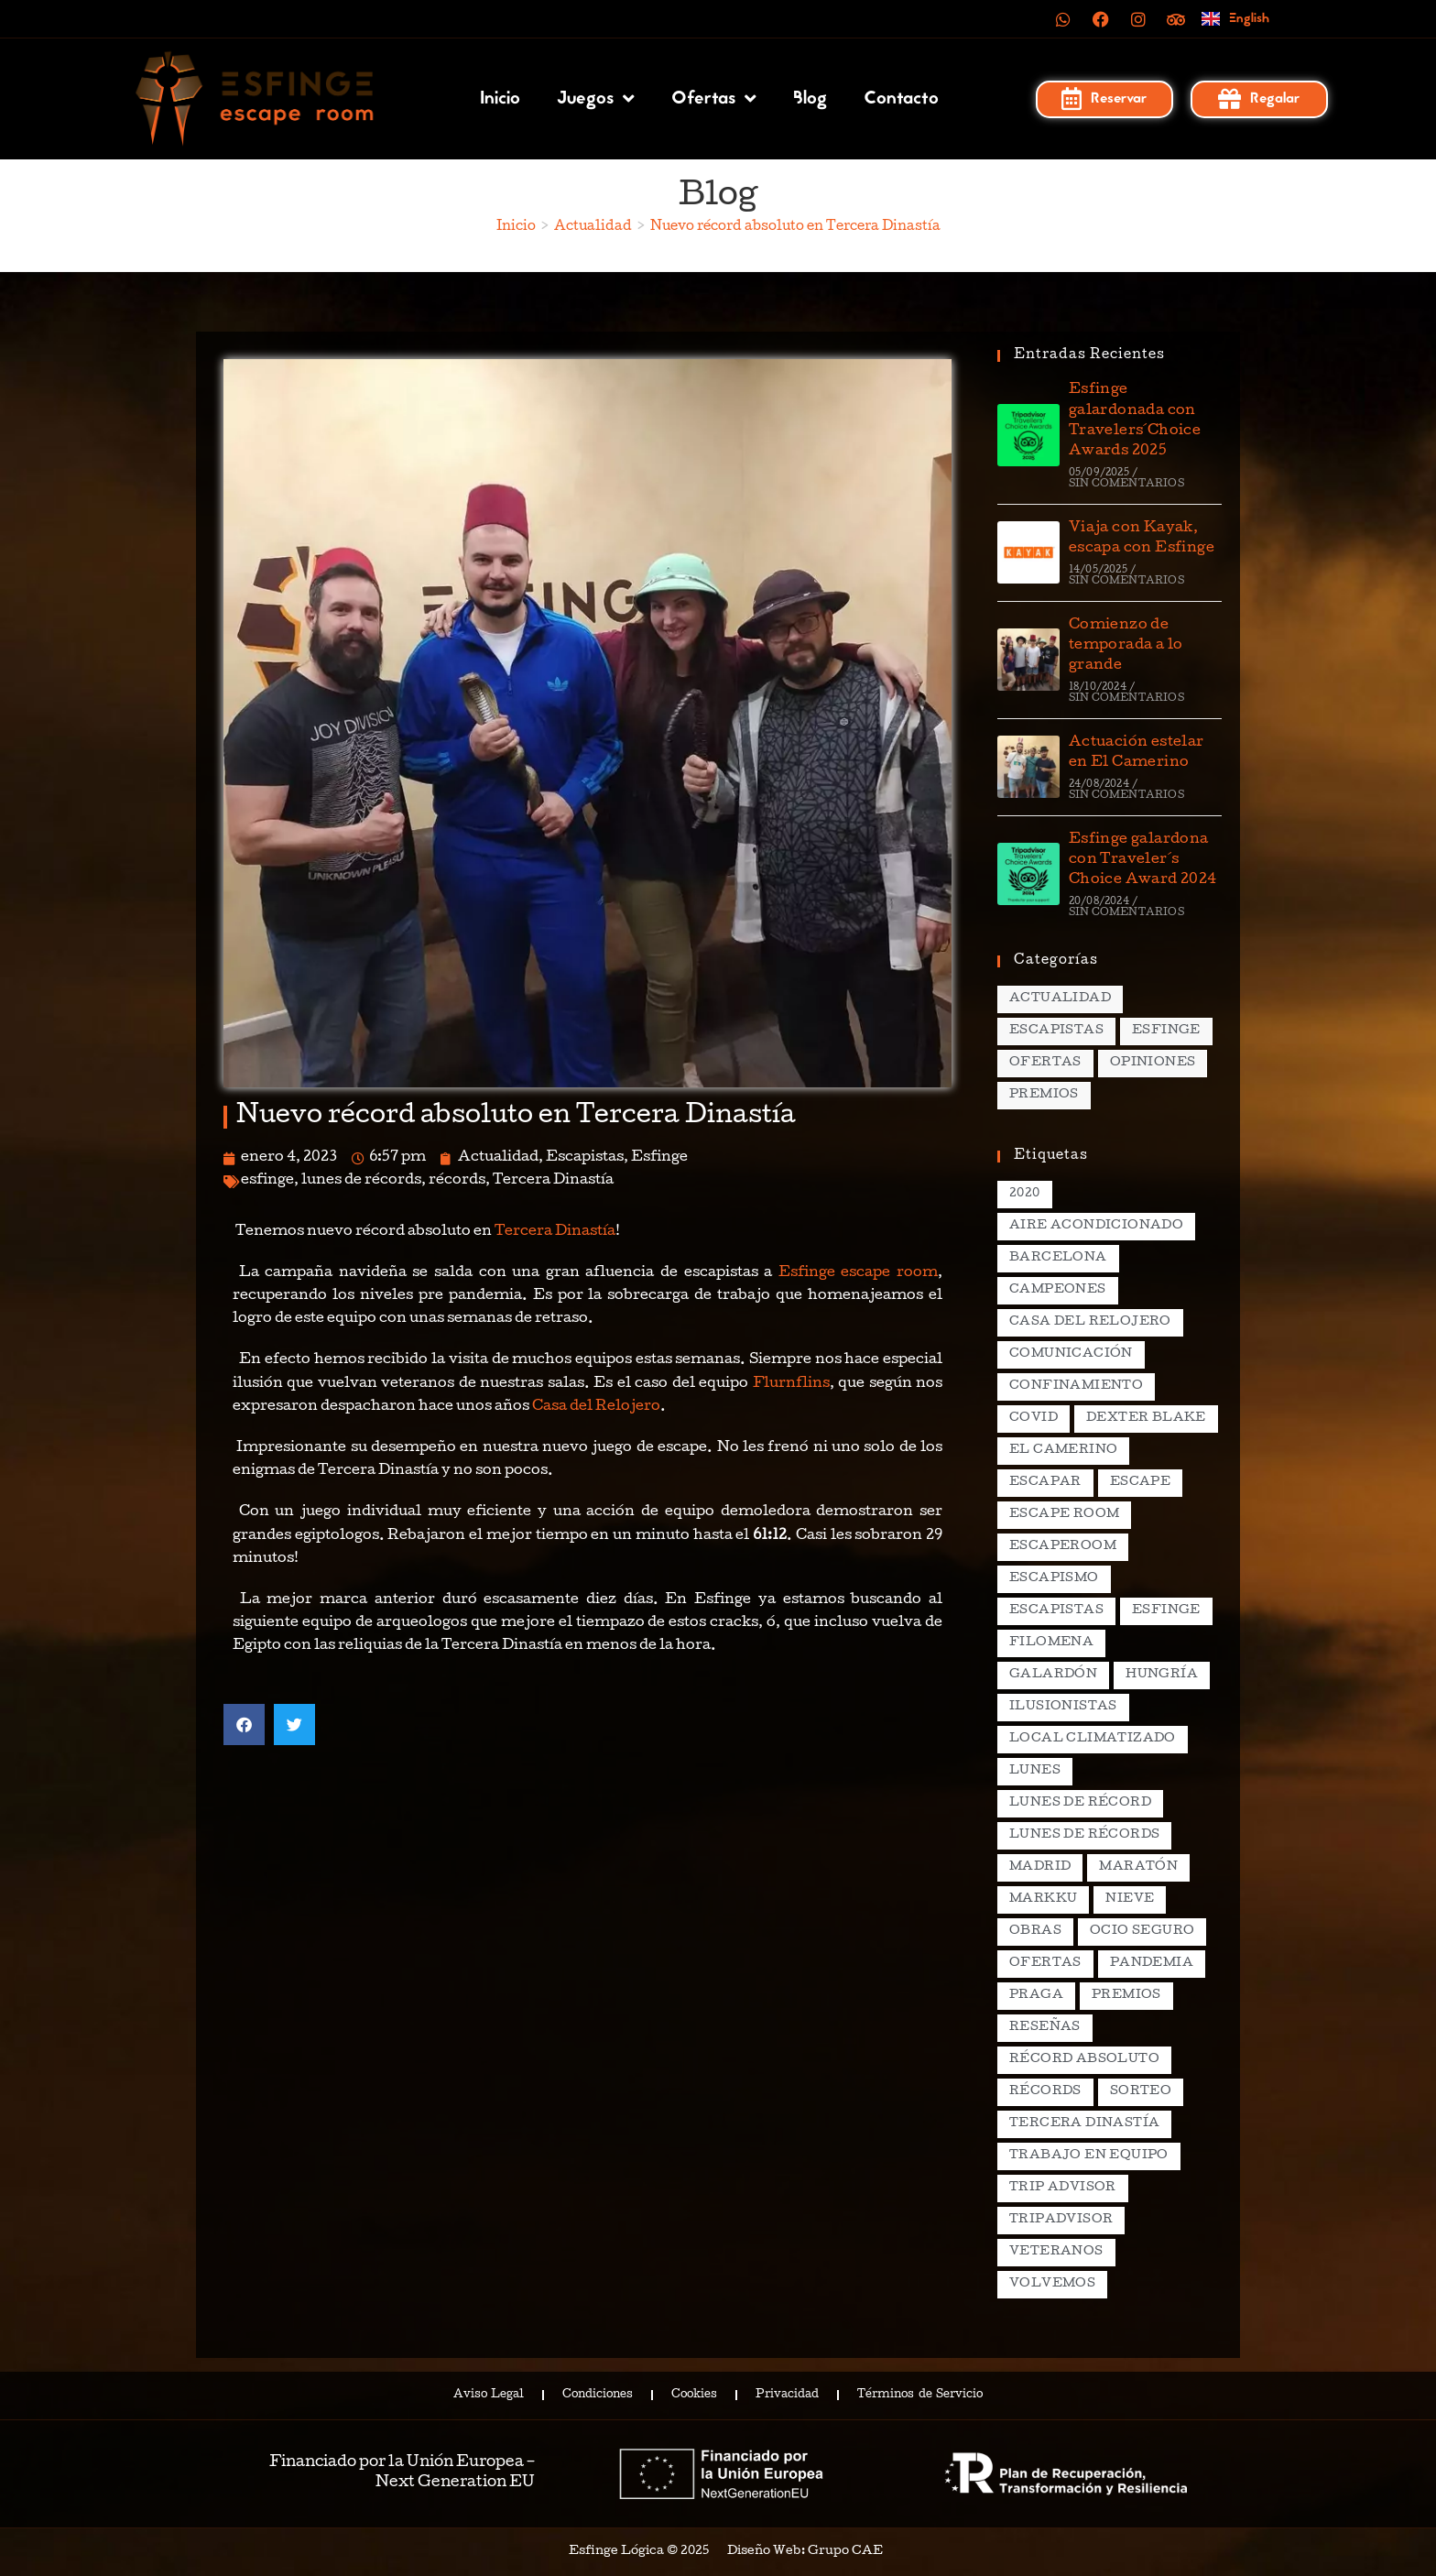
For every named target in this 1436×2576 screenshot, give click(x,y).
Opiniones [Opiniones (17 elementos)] (1153, 1063)
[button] (244, 1724)
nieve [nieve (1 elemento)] (1129, 1899)
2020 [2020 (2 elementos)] (1024, 1194)
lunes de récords (361, 1180)
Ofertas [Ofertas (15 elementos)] (1045, 1063)
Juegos (596, 99)
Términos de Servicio (919, 2395)
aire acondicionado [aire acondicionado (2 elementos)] (1096, 1226)
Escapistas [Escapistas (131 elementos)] (1056, 1031)
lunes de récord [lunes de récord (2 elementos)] (1080, 1803)
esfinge (267, 1180)
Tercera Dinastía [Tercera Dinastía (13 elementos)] (1084, 2124)
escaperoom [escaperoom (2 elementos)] (1062, 1547)
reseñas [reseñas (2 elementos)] (1045, 2028)
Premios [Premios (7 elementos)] (1044, 1095)
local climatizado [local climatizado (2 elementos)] (1092, 1739)
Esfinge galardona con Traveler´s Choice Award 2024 (1143, 861)
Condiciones (597, 2395)
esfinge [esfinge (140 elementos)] (1166, 1611)
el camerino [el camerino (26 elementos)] (1063, 1451)
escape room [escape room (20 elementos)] (1064, 1515)
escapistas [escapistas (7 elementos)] (1056, 1611)
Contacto (901, 99)
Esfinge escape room (858, 1273)
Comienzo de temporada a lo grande (1126, 646)
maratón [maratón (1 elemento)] (1138, 1867)
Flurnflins (791, 1384)
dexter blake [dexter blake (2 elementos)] (1146, 1418)
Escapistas (585, 1158)
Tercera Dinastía (553, 1180)
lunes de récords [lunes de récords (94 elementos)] (1084, 1835)
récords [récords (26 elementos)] (1045, 2092)
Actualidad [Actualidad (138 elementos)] (1060, 999)
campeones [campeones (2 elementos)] (1057, 1290)
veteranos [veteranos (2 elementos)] (1056, 2252)
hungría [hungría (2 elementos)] (1162, 1675)
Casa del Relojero (596, 1407)
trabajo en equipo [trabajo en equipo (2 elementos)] (1089, 2156)
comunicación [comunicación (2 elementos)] (1071, 1354)
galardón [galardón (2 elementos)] (1053, 1675)
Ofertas (713, 99)
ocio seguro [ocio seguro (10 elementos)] (1142, 1931)
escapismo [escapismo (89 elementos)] (1054, 1579)
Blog (810, 99)
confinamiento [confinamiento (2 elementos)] (1076, 1386)
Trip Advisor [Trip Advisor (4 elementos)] (1062, 2188)
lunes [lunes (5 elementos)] (1035, 1771)
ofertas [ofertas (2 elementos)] (1045, 1964)
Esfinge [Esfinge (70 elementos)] (1166, 1031)
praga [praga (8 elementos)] (1036, 1996)
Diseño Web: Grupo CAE (805, 2552)
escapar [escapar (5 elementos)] (1045, 1483)
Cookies (694, 2395)
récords (457, 1180)
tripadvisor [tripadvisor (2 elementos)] (1061, 2220)
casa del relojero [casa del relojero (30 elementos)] (1090, 1322)
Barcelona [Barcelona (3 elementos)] (1058, 1258)
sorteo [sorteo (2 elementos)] (1140, 2092)
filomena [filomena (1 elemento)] (1051, 1643)
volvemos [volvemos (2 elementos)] (1052, 2284)
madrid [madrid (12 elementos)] (1040, 1867)
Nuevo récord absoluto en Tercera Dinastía (795, 227)
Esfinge (659, 1158)
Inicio (500, 99)
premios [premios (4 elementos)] (1126, 1996)
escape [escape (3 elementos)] (1140, 1483)
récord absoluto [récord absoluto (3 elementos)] (1084, 2060)
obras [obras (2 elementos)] (1035, 1931)
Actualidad (498, 1158)
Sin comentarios (1126, 484)
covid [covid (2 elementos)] (1033, 1418)
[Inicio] (516, 227)
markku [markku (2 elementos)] (1043, 1899)
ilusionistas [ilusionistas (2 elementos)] (1063, 1707)
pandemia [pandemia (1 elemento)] (1151, 1964)
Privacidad (787, 2395)
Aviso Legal (488, 2395)
